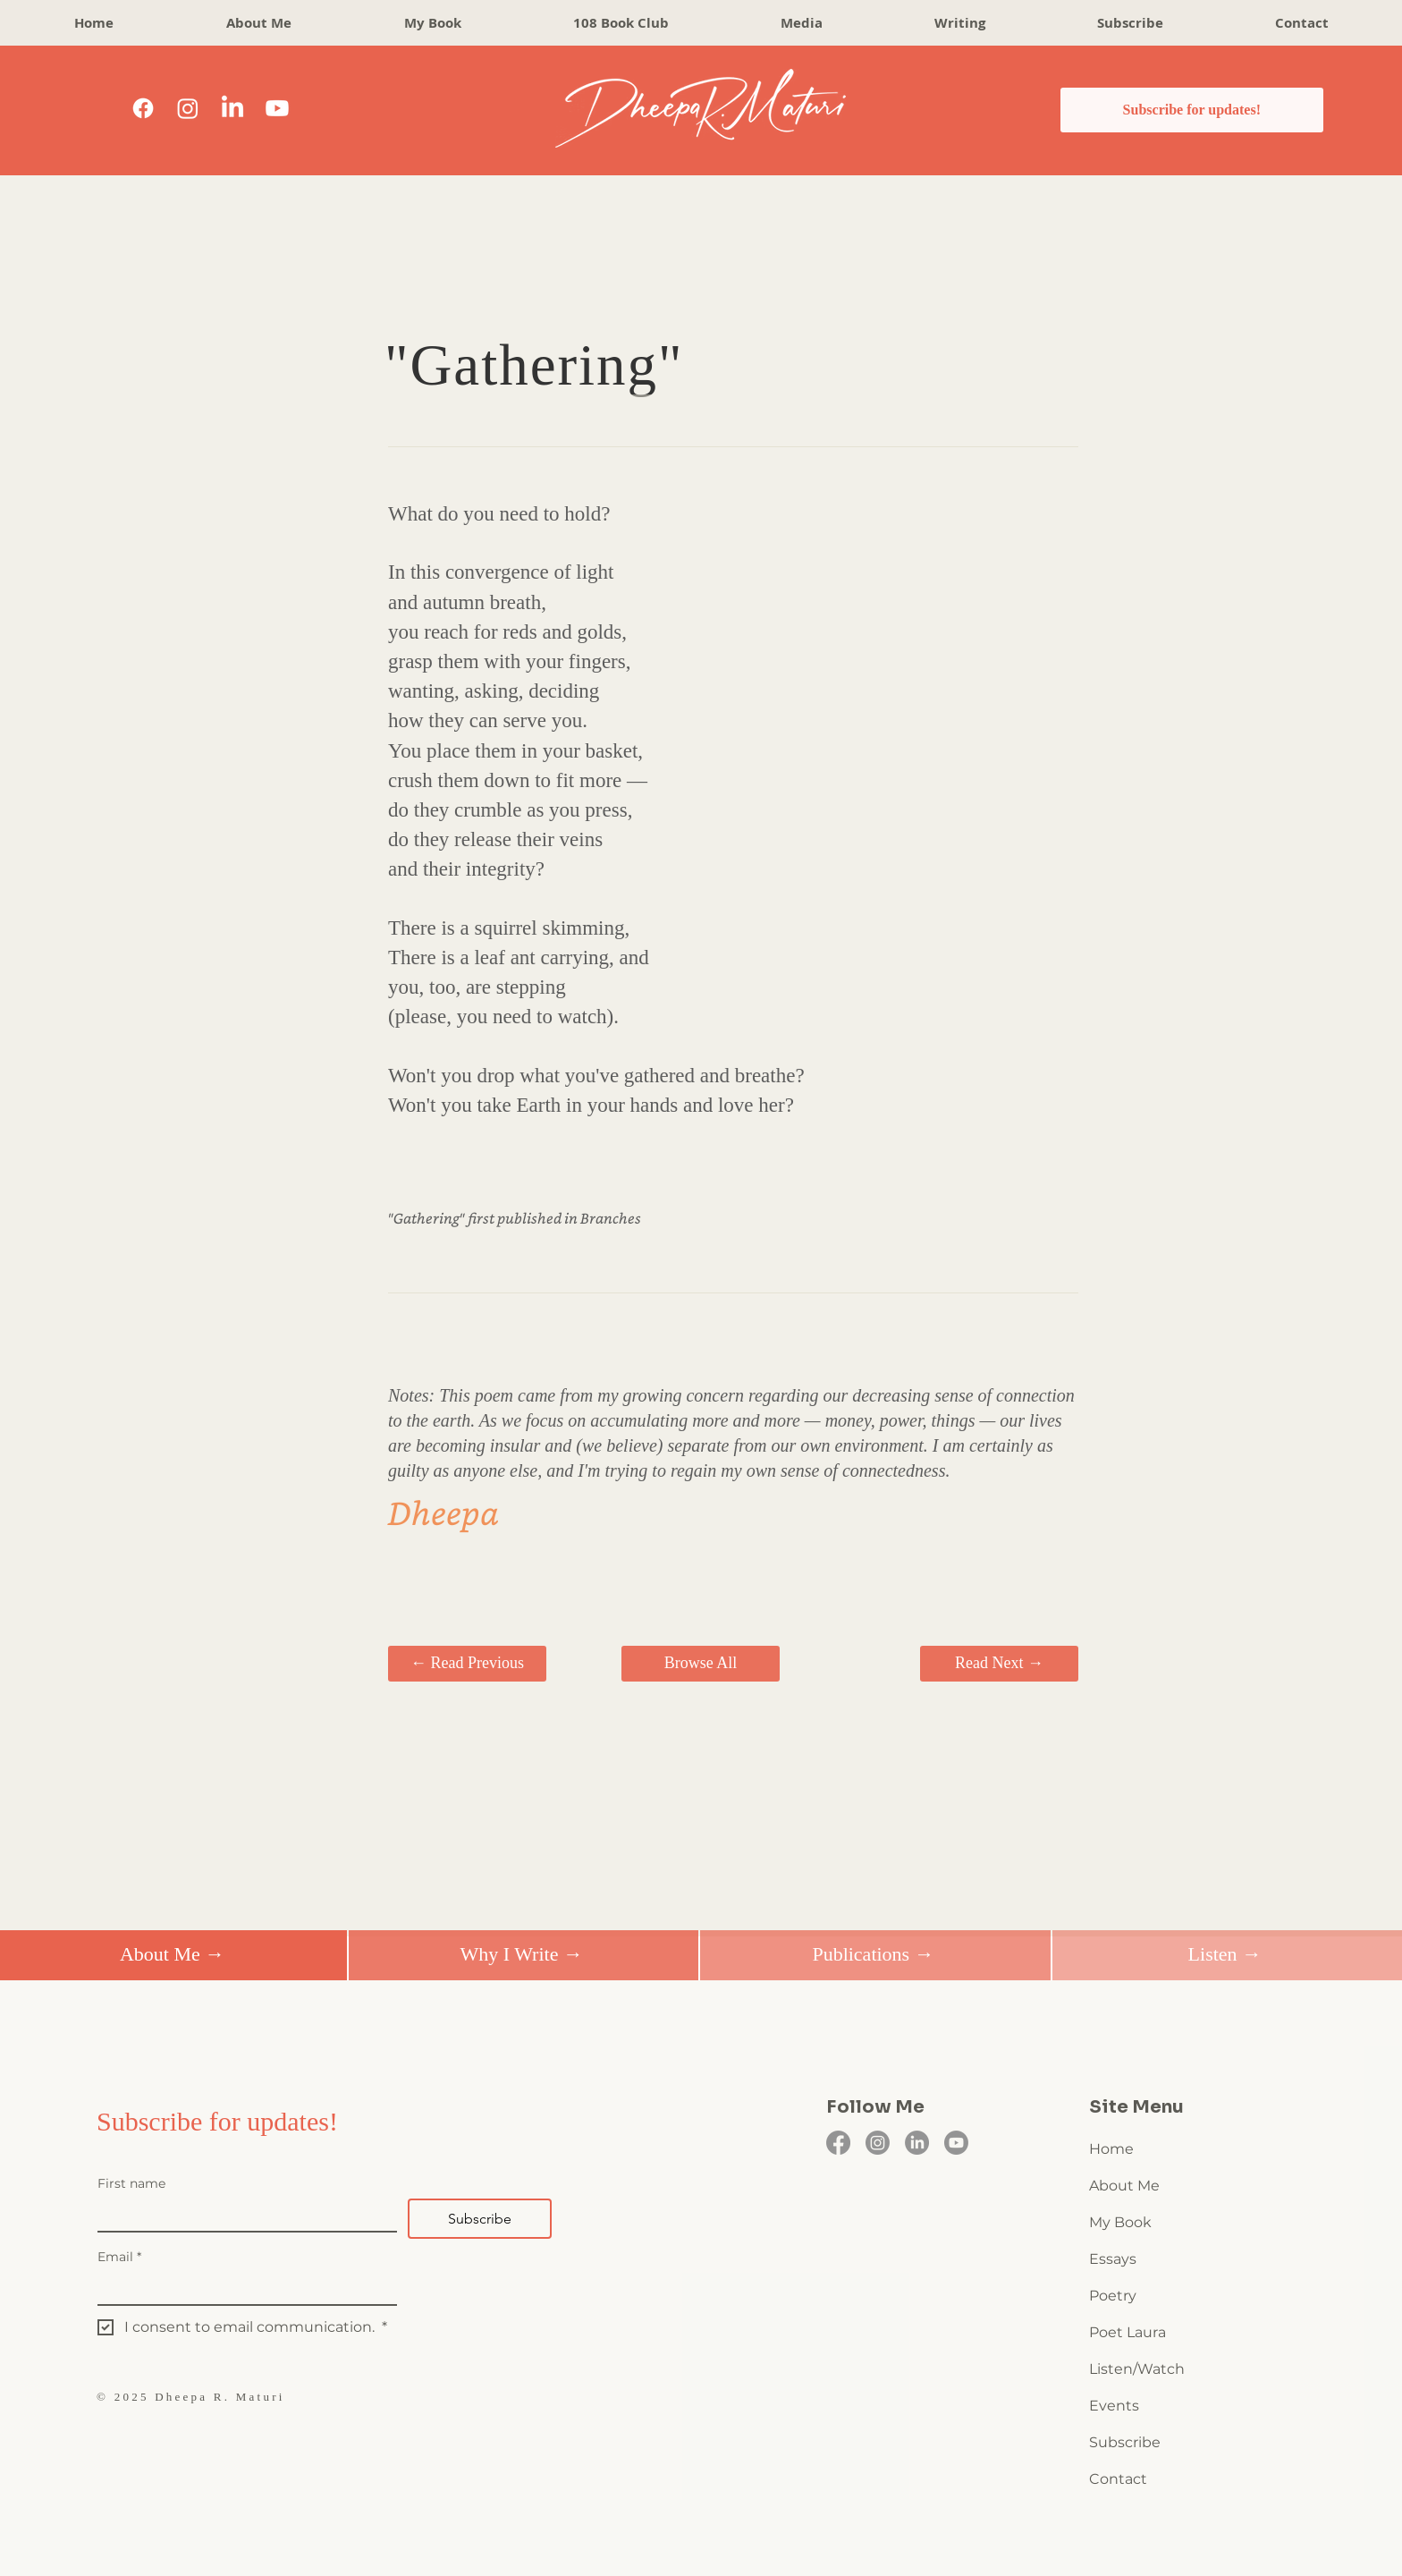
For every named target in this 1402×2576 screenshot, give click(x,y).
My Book (1120, 2222)
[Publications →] (873, 1955)
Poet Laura (1127, 2332)
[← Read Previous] (467, 1664)
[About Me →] (172, 1955)
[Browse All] (700, 1664)
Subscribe (1125, 2442)
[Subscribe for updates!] (1191, 110)
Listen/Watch (1137, 2368)
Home (1111, 2148)
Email (119, 2257)
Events (1114, 2405)
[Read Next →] (999, 1664)
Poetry (1112, 2295)
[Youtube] (277, 108)
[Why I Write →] (522, 1955)
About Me (1124, 2185)
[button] (959, 23)
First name (131, 2183)
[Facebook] (143, 108)
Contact (1118, 2478)
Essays (1112, 2258)
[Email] (241, 2288)
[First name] (241, 2215)
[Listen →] (1224, 1955)
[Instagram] (187, 108)
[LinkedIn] (232, 108)
